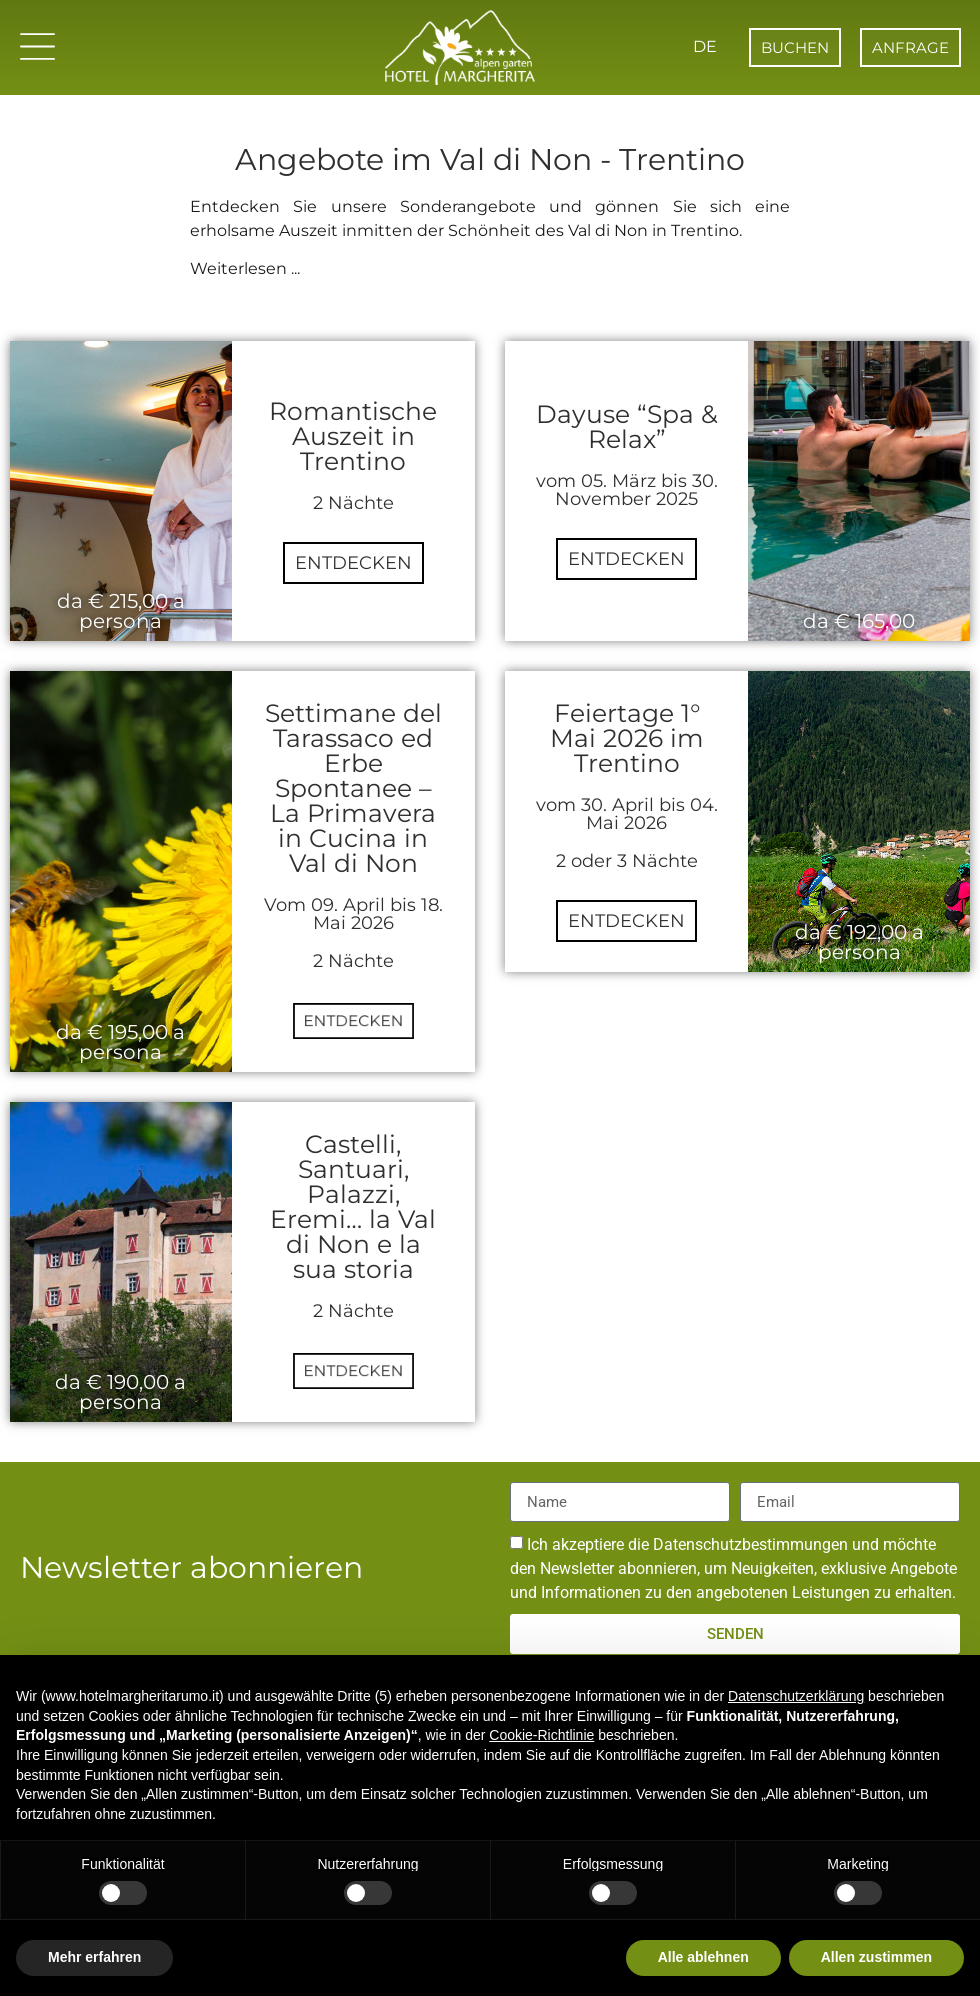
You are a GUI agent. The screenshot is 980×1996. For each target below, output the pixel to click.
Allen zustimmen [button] (876, 1957)
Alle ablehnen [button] (703, 1957)
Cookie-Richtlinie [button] (541, 1735)
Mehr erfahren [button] (94, 1957)
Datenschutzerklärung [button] (796, 1696)
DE (701, 46)
